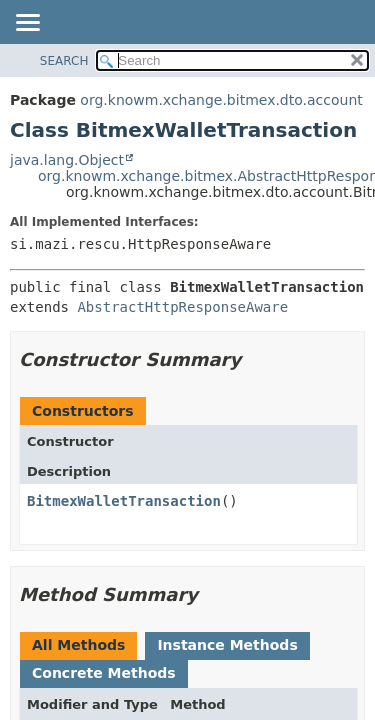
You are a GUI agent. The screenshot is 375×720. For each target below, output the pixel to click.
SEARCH (64, 61)
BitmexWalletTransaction (124, 501)
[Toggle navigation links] (27, 24)
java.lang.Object (67, 160)
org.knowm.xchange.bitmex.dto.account (221, 100)
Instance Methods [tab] (227, 645)
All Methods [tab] (78, 645)
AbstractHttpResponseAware (182, 307)
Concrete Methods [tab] (104, 673)
